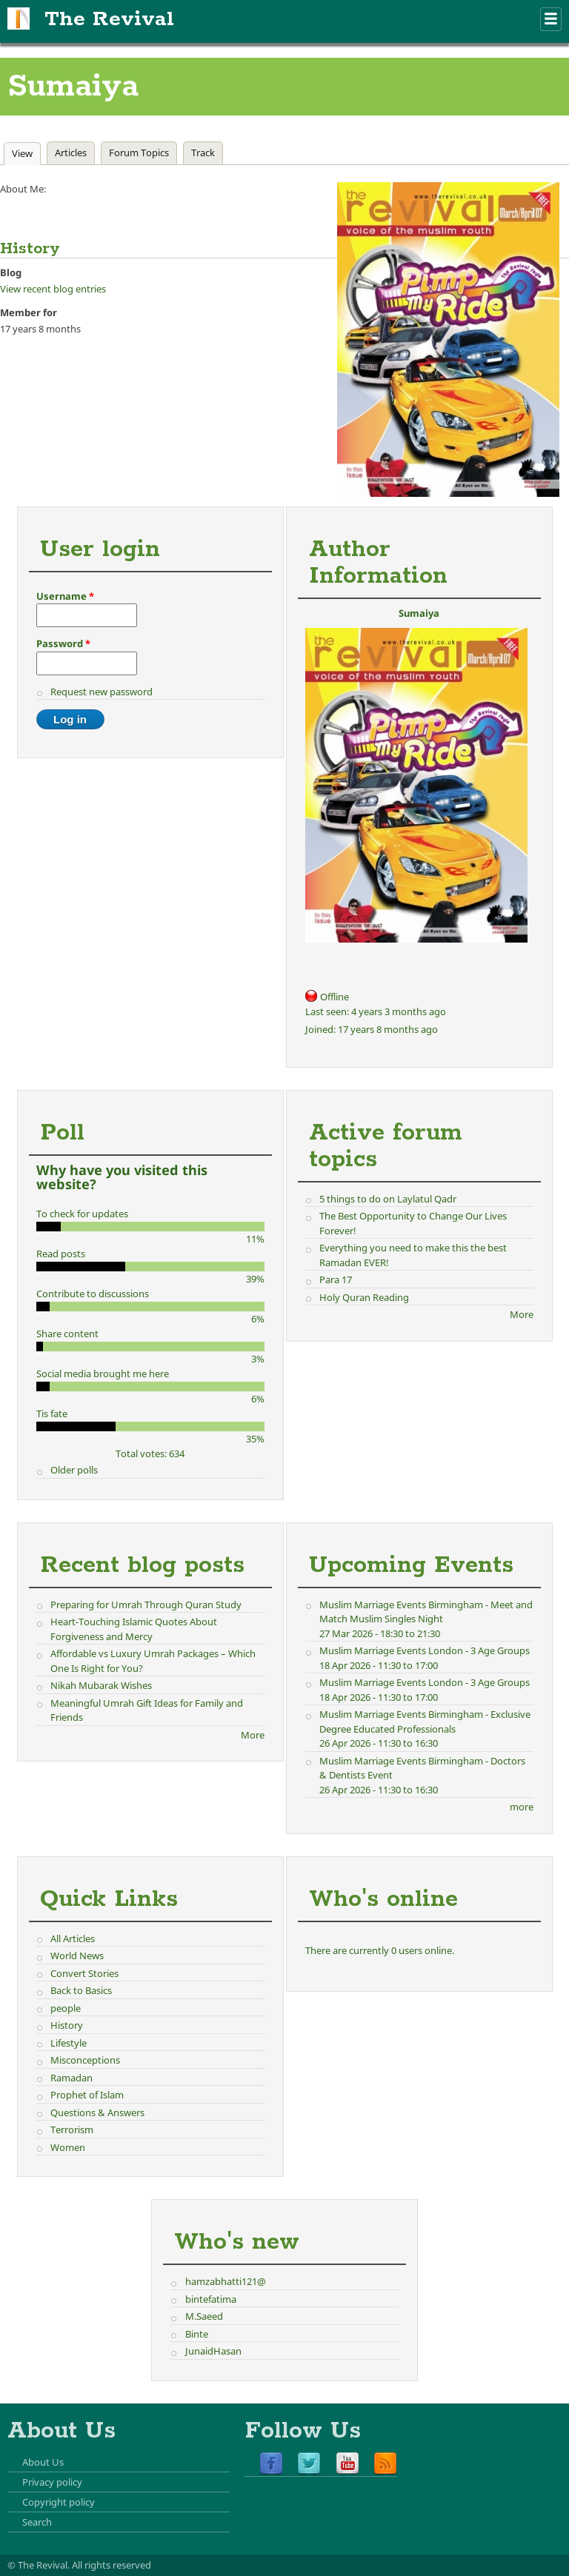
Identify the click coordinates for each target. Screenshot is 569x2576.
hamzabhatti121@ (225, 2281)
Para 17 (335, 1279)
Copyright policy (58, 2502)
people (65, 2008)
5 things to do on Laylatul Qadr (387, 1198)
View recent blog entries (53, 288)
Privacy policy (52, 2482)
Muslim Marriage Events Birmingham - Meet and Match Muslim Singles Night (426, 1612)
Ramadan (71, 2077)
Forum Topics (139, 152)
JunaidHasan (213, 2351)
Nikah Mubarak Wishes (101, 1685)
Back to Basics (81, 1990)
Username (65, 596)
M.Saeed (204, 2316)
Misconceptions (85, 2060)
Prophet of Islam (87, 2094)
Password (63, 643)
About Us (43, 2462)
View (26, 153)
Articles (71, 152)
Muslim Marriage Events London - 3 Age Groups (424, 1650)
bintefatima (210, 2299)
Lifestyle (68, 2043)
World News (77, 1955)
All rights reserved (111, 2565)
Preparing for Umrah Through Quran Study (146, 1604)
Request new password (101, 691)
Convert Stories (84, 1973)
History (66, 2025)
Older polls (74, 1469)
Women (67, 2147)
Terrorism (71, 2129)
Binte (196, 2334)
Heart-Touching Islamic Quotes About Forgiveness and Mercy (133, 1629)
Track (203, 152)
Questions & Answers (97, 2112)
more (521, 1806)
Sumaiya (419, 613)
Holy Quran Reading (364, 1297)
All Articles (72, 1938)
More (521, 1314)
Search (37, 2522)
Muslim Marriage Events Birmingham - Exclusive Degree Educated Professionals (424, 1721)
